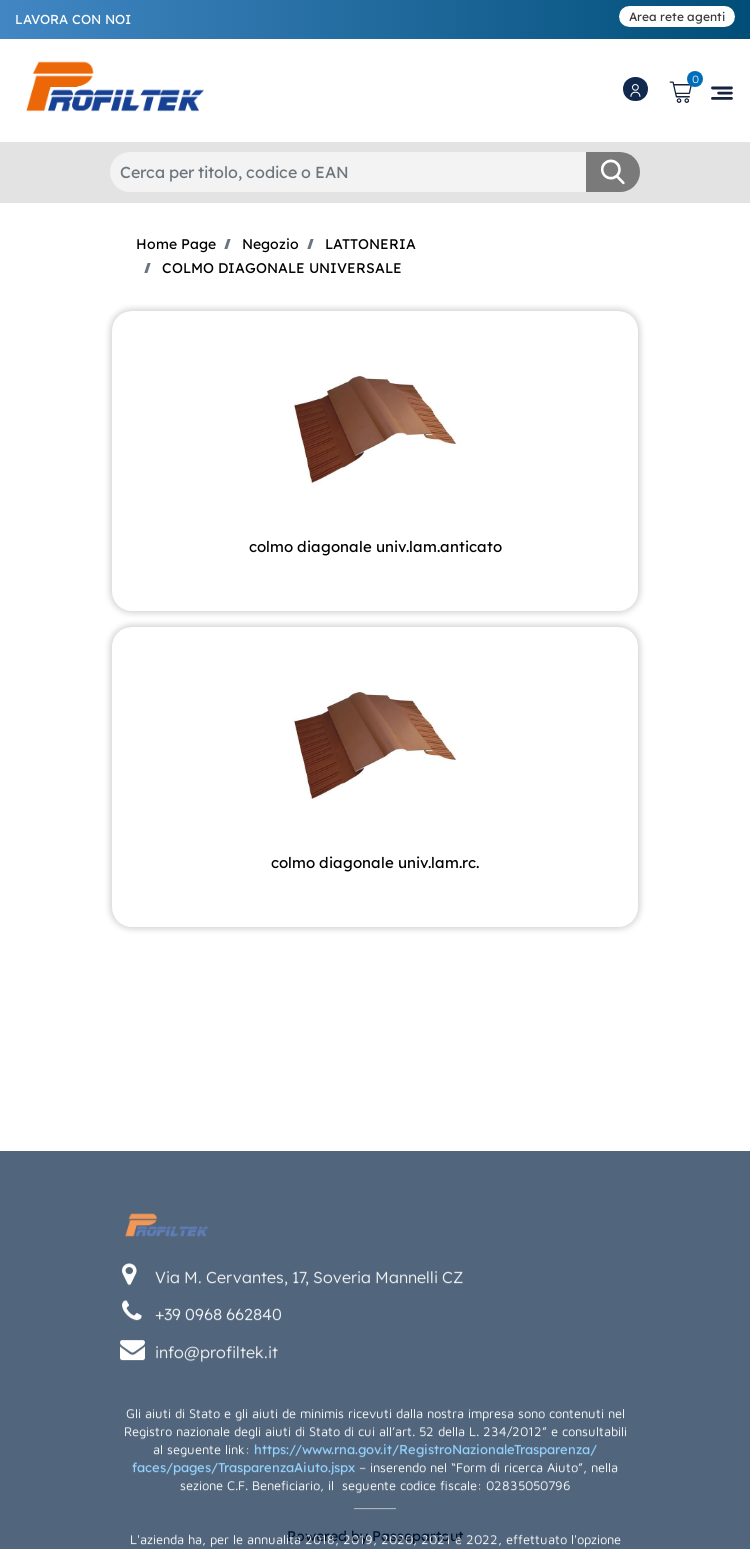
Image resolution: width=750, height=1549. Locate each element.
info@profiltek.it (216, 1445)
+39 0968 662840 (218, 1407)
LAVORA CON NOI (73, 19)
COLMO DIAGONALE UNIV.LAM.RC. (375, 862)
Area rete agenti (677, 16)
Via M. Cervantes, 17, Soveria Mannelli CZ (309, 1370)
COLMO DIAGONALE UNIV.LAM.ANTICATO (375, 546)
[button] (613, 172)
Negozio (270, 244)
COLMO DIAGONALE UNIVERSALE (282, 268)
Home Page (176, 244)
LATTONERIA (370, 244)
